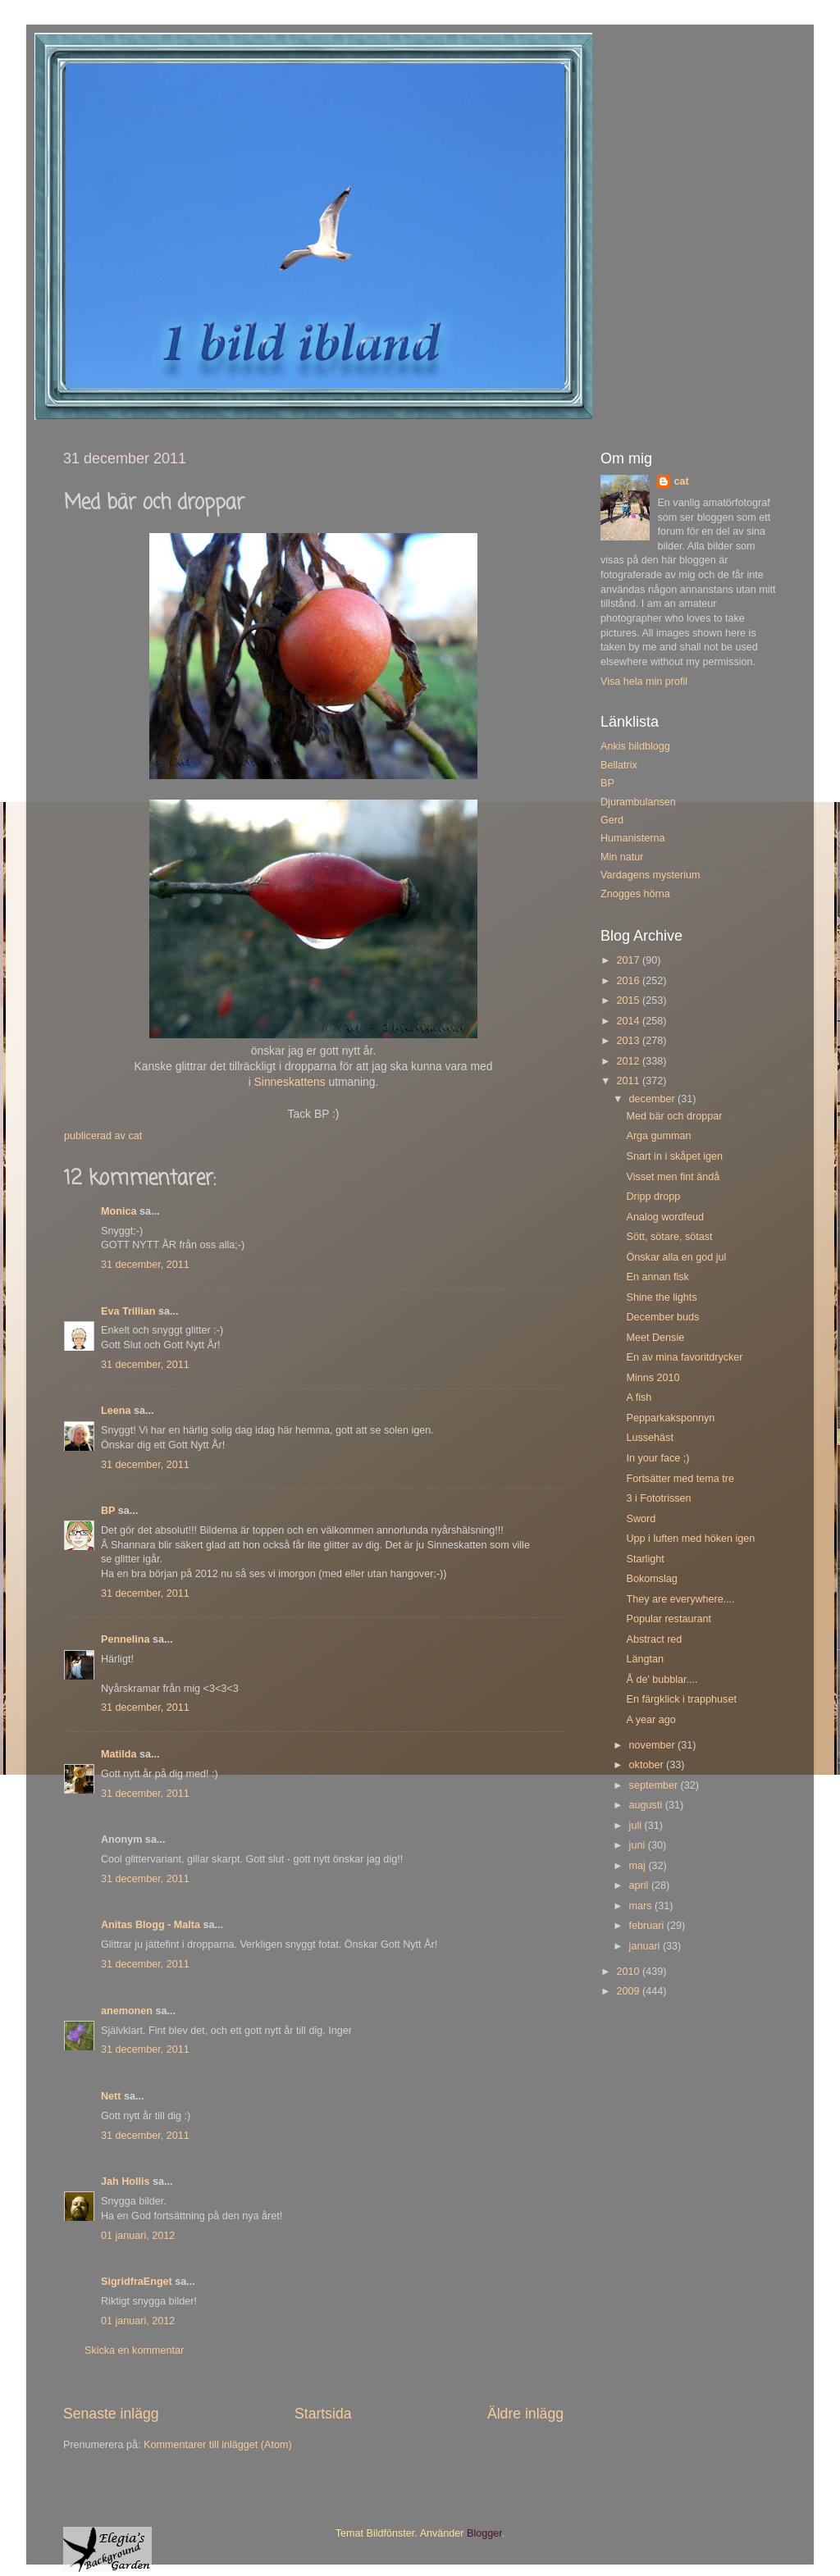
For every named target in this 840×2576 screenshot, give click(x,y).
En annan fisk (657, 1277)
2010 (629, 1971)
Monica (118, 1211)
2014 (629, 1021)
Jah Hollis (125, 2181)
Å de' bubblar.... (661, 1679)
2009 (629, 1991)
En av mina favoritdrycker (684, 1357)
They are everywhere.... (680, 1599)
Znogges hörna (635, 894)
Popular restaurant (668, 1619)
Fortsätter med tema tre (680, 1478)
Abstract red (654, 1639)
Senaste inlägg (111, 2413)
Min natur (622, 857)
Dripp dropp (653, 1196)
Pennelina (125, 1639)
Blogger (484, 2533)
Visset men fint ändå (672, 1177)
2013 (629, 1040)
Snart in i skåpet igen (674, 1156)
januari (646, 1946)
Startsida (323, 2413)
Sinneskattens (291, 1081)
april (640, 1885)
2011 (629, 1081)
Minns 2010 (652, 1378)
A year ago (650, 1720)
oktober (648, 1765)
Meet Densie (655, 1337)
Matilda (118, 1754)
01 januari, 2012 (138, 2235)
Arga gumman (658, 1136)
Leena (115, 1410)
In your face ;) (657, 1458)
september (655, 1785)
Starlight (645, 1559)
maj (639, 1866)
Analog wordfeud (665, 1217)
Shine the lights (661, 1297)
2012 (629, 1061)
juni (638, 1845)
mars (642, 1906)
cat (680, 481)
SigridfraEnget (136, 2281)
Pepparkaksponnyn (670, 1418)
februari (648, 1925)
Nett (111, 2096)
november (653, 1745)
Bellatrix (618, 765)
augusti (647, 1805)
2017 (629, 960)
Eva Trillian (128, 1311)
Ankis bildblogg (635, 746)
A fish (638, 1397)
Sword (640, 1519)
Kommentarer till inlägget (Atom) (218, 2445)
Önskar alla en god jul (676, 1257)
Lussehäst (649, 1437)
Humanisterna (632, 838)
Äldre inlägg (525, 2413)
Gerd (611, 820)
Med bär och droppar (674, 1116)
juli (637, 1825)
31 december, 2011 (145, 1264)
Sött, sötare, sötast (669, 1236)
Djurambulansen (638, 802)
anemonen (127, 2011)
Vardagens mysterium (650, 875)
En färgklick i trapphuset (681, 1699)
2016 (629, 981)
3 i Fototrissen (658, 1498)
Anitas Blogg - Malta (150, 1925)
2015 (629, 1000)
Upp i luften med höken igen (690, 1538)
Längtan (645, 1659)
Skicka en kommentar (134, 2350)
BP (108, 1510)
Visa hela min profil (643, 681)
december (653, 1099)
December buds (662, 1317)
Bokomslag (651, 1578)
